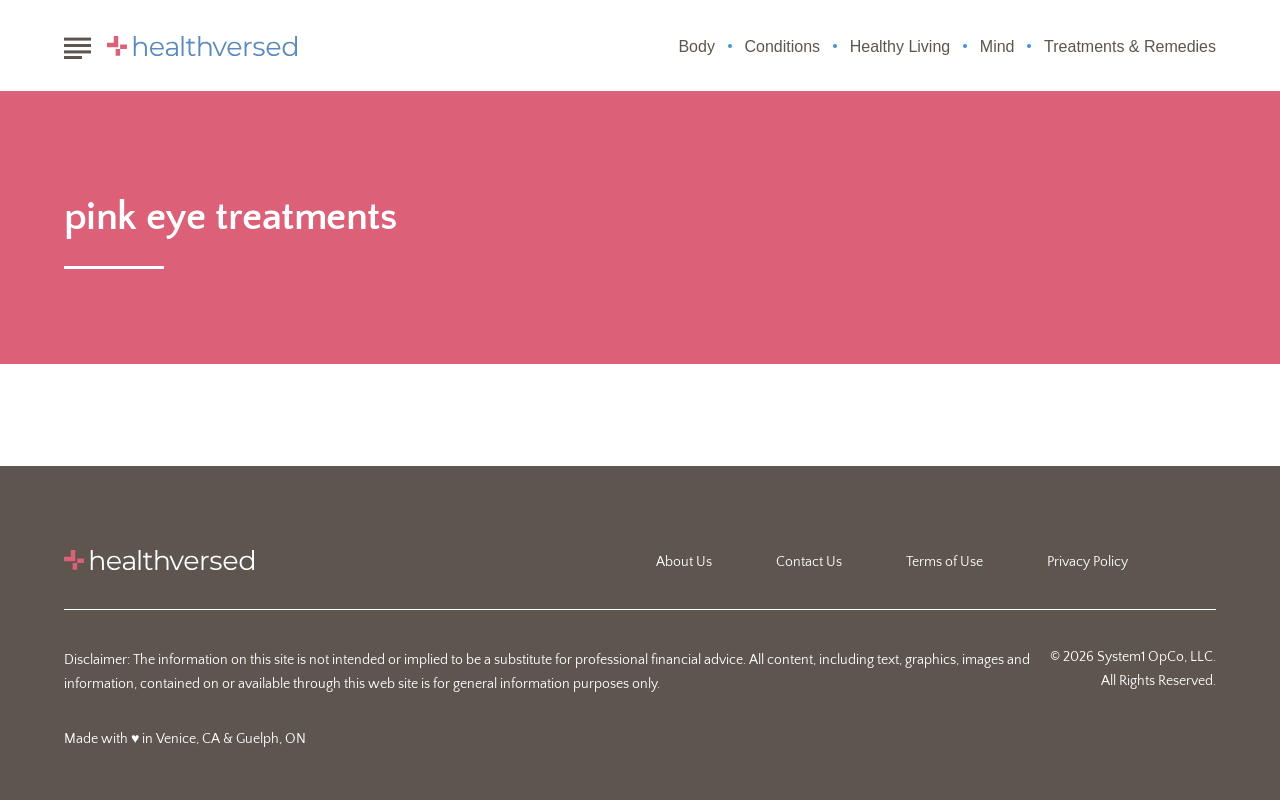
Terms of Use (944, 562)
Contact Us (809, 562)
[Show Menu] (77, 44)
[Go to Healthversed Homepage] (202, 46)
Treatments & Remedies (1130, 46)
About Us (684, 562)
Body (696, 46)
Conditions (783, 46)
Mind (997, 46)
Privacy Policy (1087, 562)
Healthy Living (900, 46)
